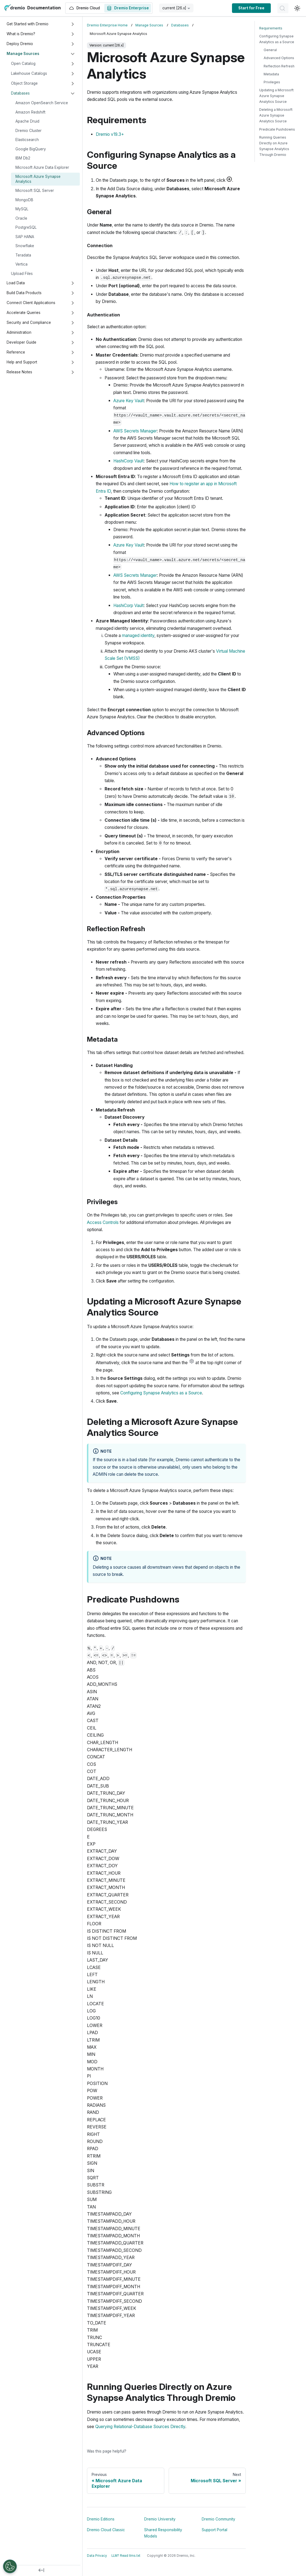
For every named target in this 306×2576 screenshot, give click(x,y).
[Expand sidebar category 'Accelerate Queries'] (72, 312)
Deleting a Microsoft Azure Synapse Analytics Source (276, 115)
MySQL (21, 209)
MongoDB (24, 200)
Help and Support (22, 362)
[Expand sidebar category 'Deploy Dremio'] (72, 44)
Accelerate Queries (23, 312)
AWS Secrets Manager (135, 431)
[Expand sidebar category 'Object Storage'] (72, 83)
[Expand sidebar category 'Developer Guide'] (72, 342)
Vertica (21, 264)
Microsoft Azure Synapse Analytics (38, 179)
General (270, 50)
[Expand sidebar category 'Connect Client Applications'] (72, 303)
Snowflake (24, 246)
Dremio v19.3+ (110, 134)
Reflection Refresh (279, 66)
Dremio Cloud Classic (106, 2530)
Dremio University (160, 2519)
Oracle (21, 218)
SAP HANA (24, 237)
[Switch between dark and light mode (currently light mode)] (297, 8)
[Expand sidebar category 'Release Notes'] (72, 372)
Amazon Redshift (30, 112)
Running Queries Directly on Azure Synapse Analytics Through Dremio (274, 146)
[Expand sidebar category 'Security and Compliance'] (72, 322)
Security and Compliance (29, 322)
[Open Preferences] (10, 2566)
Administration (19, 332)
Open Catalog (23, 63)
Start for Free (251, 8)
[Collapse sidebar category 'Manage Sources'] (72, 53)
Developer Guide (21, 342)
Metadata (271, 74)
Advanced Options (279, 58)
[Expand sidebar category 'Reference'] (72, 352)
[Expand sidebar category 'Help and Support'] (72, 362)
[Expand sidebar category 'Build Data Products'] (72, 293)
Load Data (16, 283)
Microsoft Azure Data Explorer (42, 167)
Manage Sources (23, 53)
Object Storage (24, 83)
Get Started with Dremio (27, 24)
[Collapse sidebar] (41, 2570)
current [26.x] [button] (174, 8)
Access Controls (103, 1222)
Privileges (272, 82)
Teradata (23, 255)
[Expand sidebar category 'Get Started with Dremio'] (72, 24)
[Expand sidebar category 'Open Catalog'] (72, 63)
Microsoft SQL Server (34, 190)
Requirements (270, 28)
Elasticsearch (27, 139)
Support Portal (214, 2530)
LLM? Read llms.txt (125, 2556)
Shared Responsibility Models (163, 2533)
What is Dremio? (21, 34)
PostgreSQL (26, 227)
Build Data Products (24, 293)
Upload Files (22, 273)
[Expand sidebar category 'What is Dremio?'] (72, 34)
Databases (20, 93)
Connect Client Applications (31, 302)
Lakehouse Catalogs (29, 73)
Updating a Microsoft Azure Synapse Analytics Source (276, 96)
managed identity (138, 635)
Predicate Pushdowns (277, 129)
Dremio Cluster (28, 130)
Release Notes (19, 372)
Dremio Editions (100, 2519)
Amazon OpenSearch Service (41, 103)
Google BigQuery (30, 149)
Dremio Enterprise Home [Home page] (107, 25)
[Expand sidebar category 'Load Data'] (72, 283)
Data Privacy (97, 2556)
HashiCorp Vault (128, 461)
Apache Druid (27, 121)
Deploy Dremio (20, 44)
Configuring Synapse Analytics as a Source (161, 1392)
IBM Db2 (22, 158)
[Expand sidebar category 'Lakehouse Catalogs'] (72, 73)
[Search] (282, 8)
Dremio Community (218, 2519)
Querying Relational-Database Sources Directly (140, 2426)
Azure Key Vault (128, 400)
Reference (16, 352)
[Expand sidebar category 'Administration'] (72, 332)
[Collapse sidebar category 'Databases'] (72, 93)
